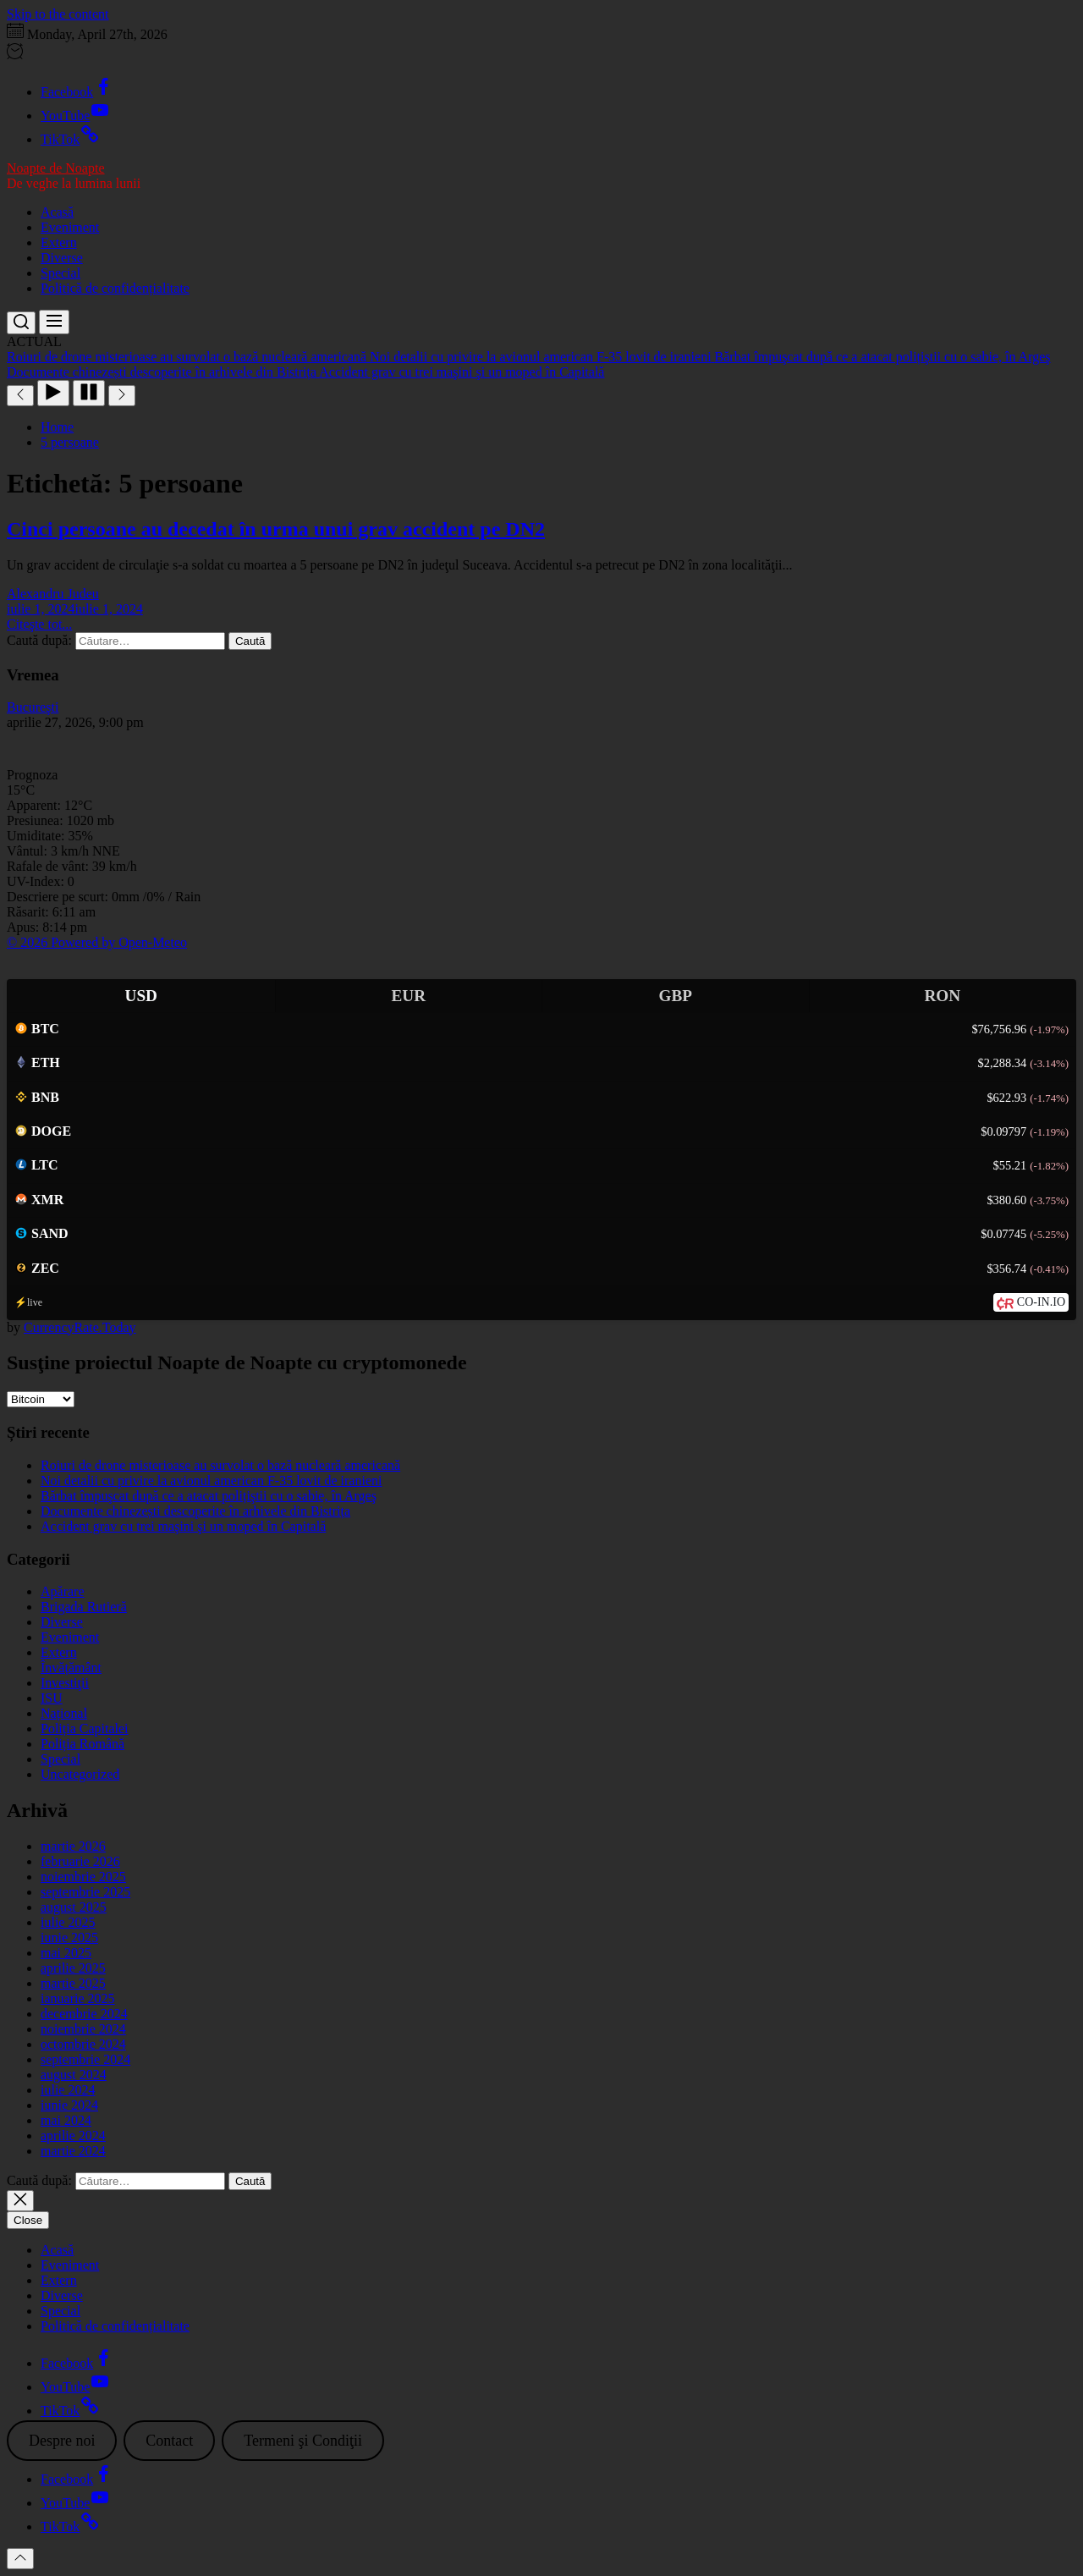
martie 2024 (73, 2151)
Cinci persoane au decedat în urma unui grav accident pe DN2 (276, 529)
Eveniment (70, 227)
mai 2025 (66, 1953)
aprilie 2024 (73, 2135)
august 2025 (74, 1907)
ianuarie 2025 (78, 1998)
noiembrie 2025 (83, 1876)
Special (60, 273)
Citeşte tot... (39, 624)
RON (942, 996)
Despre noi (62, 2440)
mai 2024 (66, 2120)
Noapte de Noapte (56, 168)
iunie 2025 (69, 1937)
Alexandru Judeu (53, 593)
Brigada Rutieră (84, 1606)
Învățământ (71, 1667)
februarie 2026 (80, 1861)
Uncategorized (80, 1774)
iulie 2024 (68, 2090)
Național (64, 1713)
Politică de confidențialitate (115, 288)
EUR (408, 996)
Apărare (63, 1591)
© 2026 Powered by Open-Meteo (97, 942)
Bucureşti (32, 707)
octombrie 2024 (83, 2044)
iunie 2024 (69, 2105)
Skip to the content (57, 14)
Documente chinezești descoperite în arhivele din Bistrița (195, 1511)
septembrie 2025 (85, 1892)
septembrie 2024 (85, 2059)
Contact (169, 2440)
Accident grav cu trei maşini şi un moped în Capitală (183, 1526)
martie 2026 (73, 1846)
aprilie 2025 (73, 1968)
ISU (52, 1698)
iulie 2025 (68, 1922)
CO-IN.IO (1041, 1302)
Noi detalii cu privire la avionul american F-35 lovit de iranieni (211, 1480)
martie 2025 (73, 1983)
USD (141, 996)
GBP (675, 996)
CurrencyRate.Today (80, 1327)
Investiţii (65, 1683)
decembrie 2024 (84, 2013)
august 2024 (74, 2074)
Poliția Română (82, 1744)
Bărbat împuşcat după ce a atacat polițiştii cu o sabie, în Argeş (209, 1496)
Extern (59, 242)
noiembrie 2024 (83, 2029)
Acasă (57, 212)
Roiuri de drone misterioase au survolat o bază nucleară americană (220, 1465)
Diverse (62, 257)
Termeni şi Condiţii (303, 2440)
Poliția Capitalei (85, 1728)
